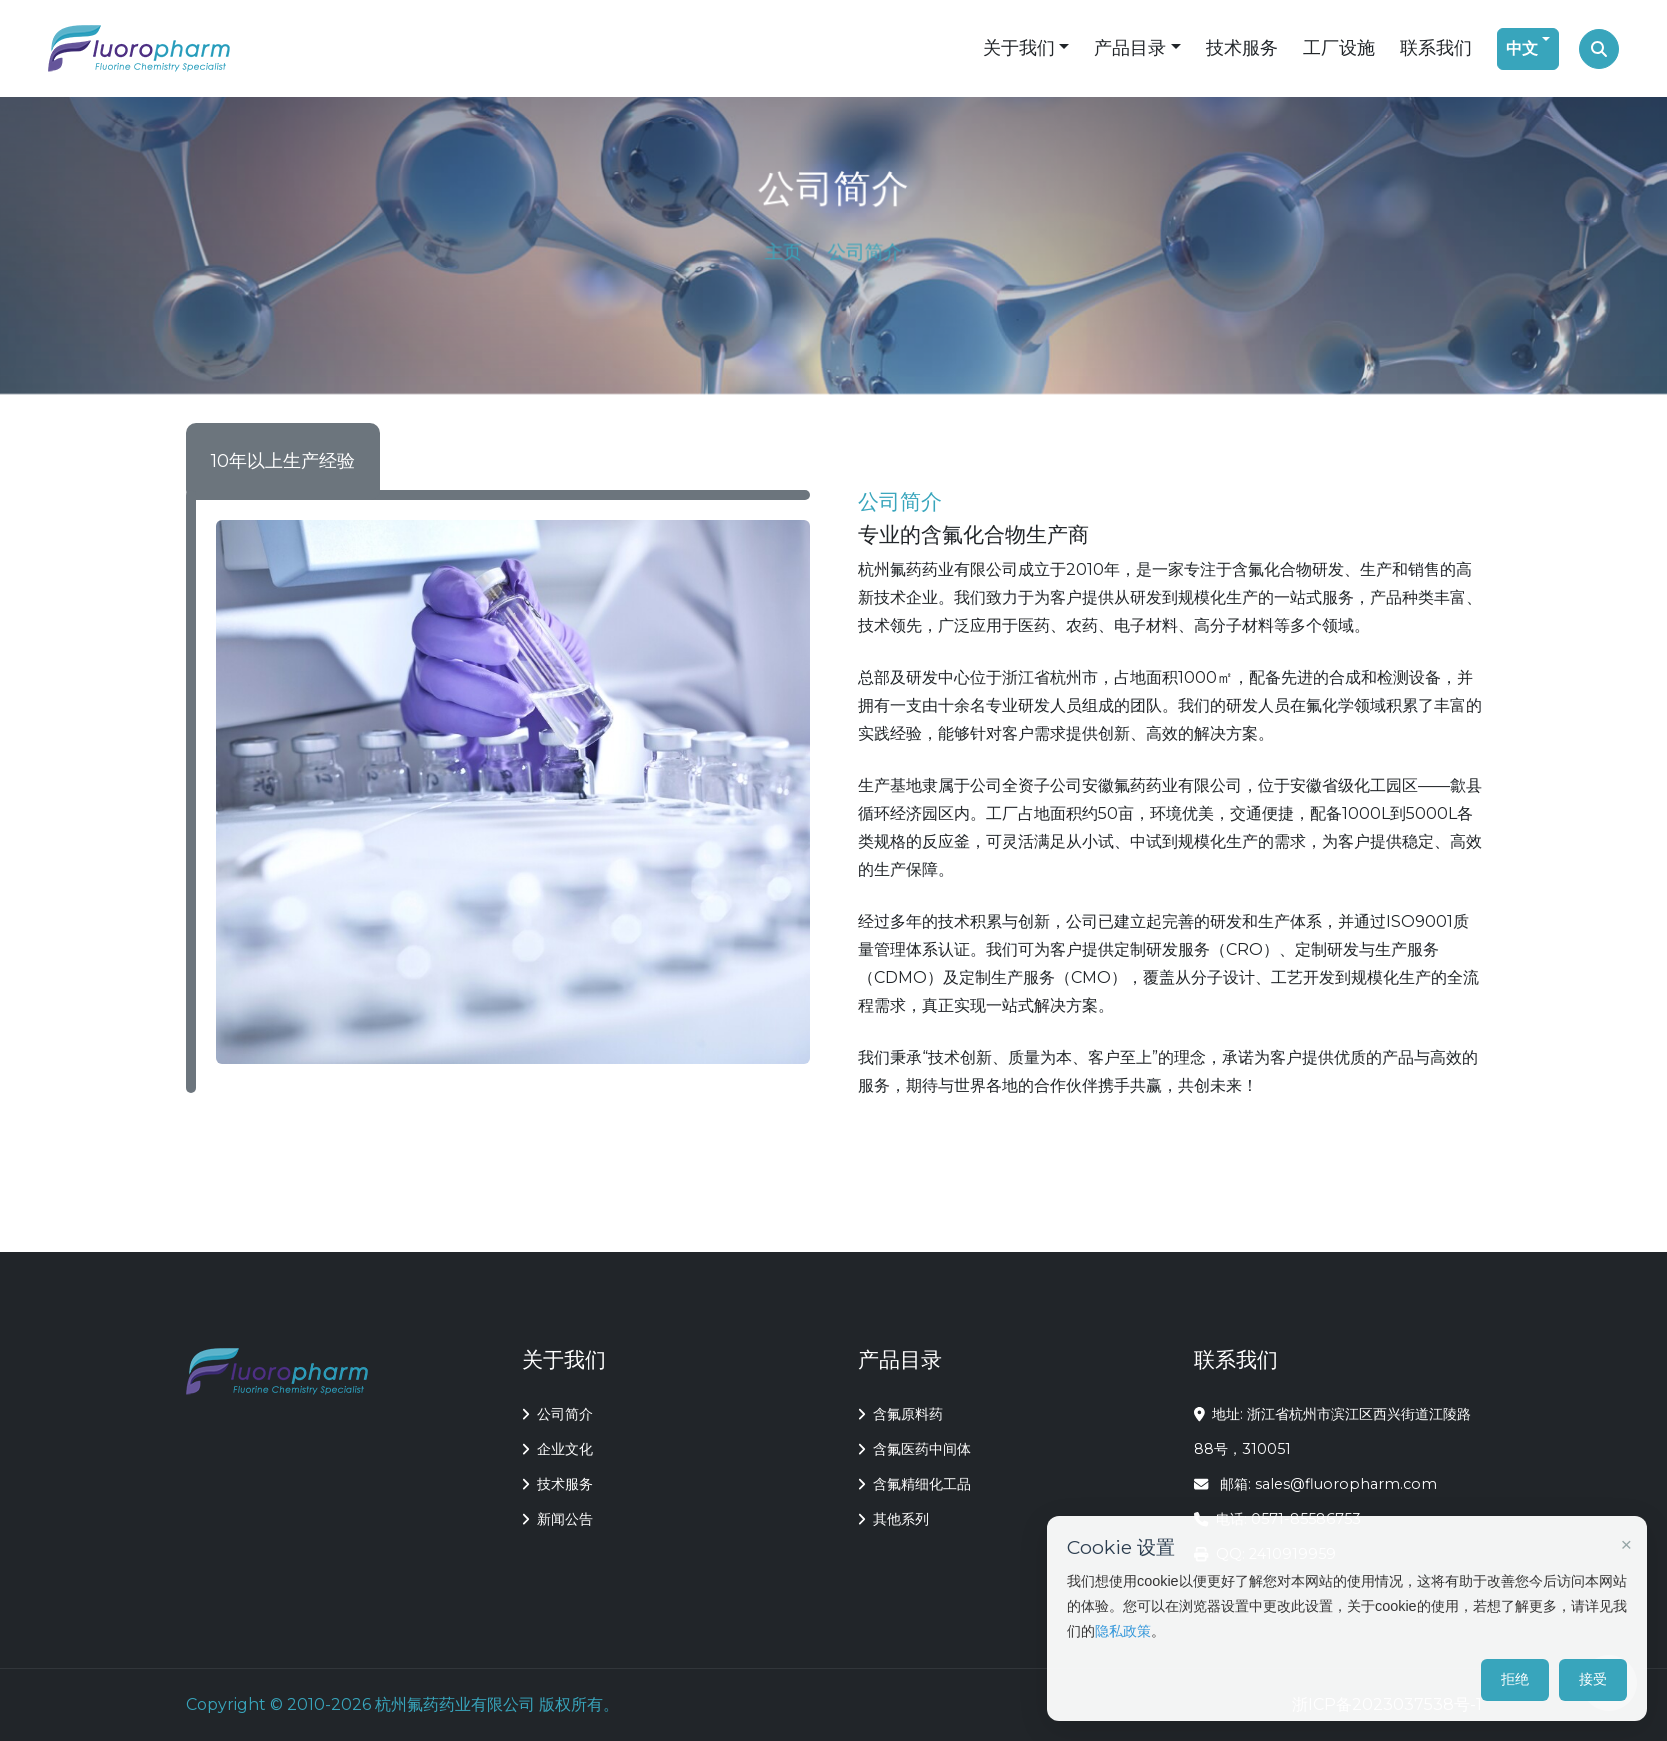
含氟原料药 (900, 1414)
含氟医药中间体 (914, 1449)
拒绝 (1515, 1679)
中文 (1522, 48)
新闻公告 (557, 1519)
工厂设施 (1339, 48)
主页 (784, 252)
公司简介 (557, 1414)
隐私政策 (1123, 1631)
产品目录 (1130, 48)
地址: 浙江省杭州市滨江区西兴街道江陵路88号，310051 (1333, 1431)
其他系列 (893, 1519)
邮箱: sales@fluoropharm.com (1315, 1484)
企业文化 (557, 1449)
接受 (1593, 1679)
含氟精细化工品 (914, 1484)
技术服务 (1242, 48)
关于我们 (1019, 48)
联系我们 (1436, 48)
